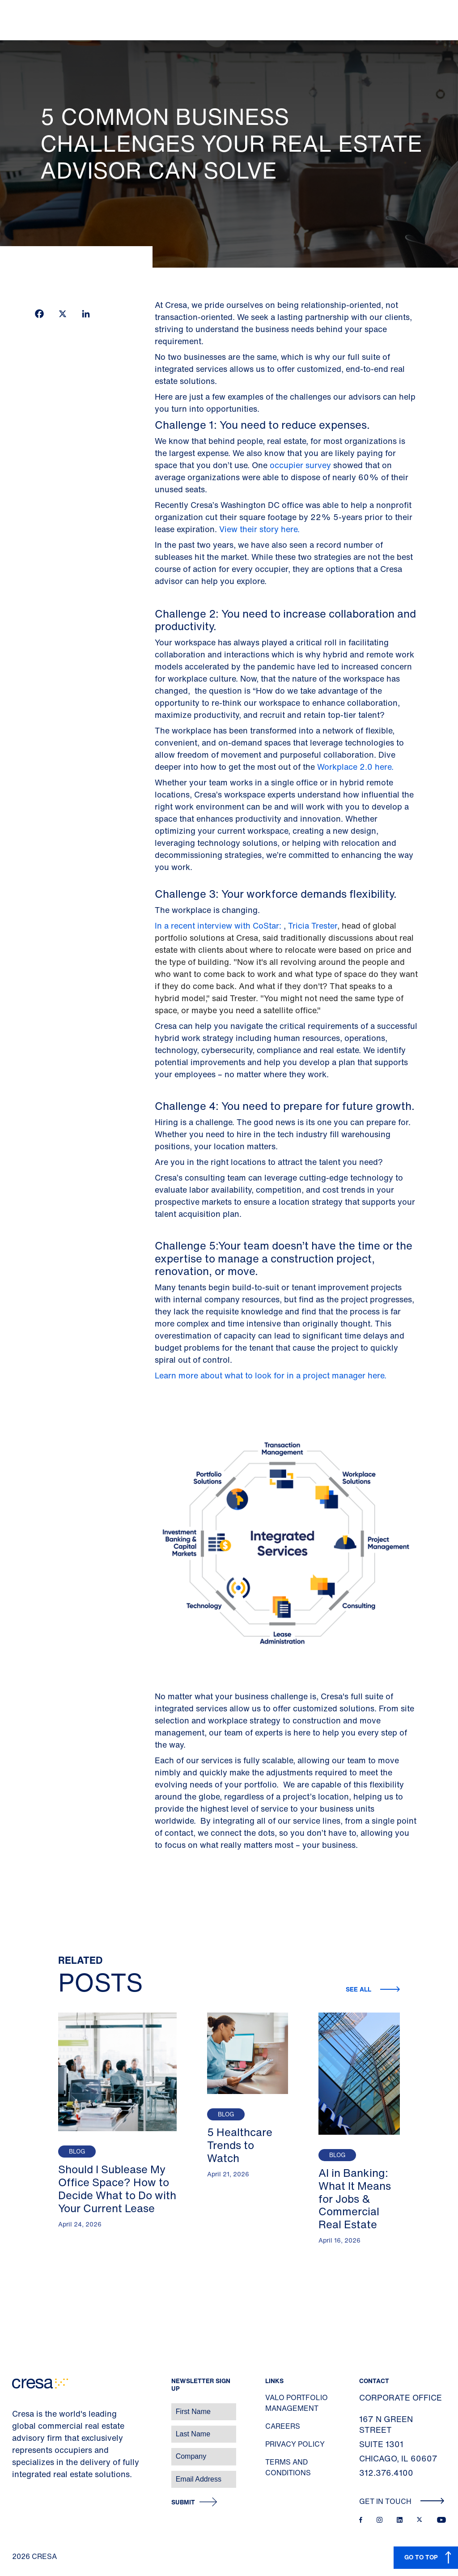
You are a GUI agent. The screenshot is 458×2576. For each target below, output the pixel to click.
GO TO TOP (421, 2557)
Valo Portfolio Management (296, 2403)
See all (359, 1989)
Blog (77, 2151)
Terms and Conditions (288, 2467)
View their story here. (259, 529)
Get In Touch (402, 2501)
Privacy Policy (295, 2444)
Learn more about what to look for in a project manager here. (270, 1375)
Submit (183, 2502)
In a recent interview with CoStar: (218, 925)
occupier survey (301, 465)
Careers (282, 2426)
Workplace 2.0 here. (356, 766)
